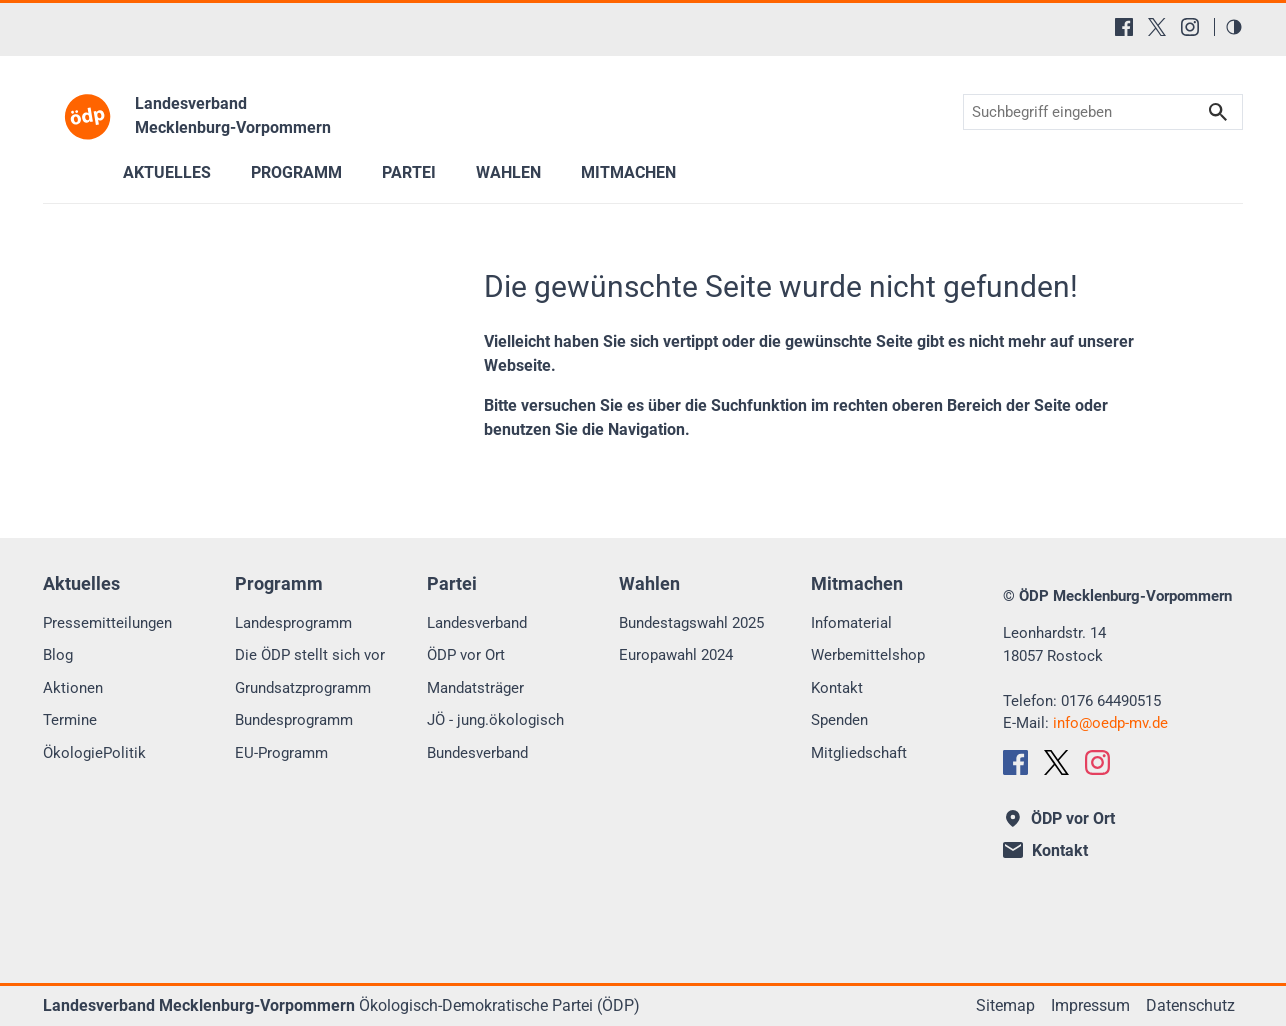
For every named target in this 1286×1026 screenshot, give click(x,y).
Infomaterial (851, 623)
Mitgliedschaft (859, 753)
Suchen (1218, 112)
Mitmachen (628, 172)
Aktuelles (167, 172)
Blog (58, 655)
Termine (70, 720)
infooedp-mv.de (1110, 723)
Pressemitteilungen (107, 623)
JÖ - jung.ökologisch (495, 720)
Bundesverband (477, 753)
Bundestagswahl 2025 (691, 623)
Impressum (1090, 1005)
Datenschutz (1190, 1005)
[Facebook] (1124, 27)
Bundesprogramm (294, 720)
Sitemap (1005, 1005)
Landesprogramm (293, 623)
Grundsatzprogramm (303, 688)
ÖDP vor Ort (466, 655)
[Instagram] (1190, 27)
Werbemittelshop (868, 655)
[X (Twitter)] (1157, 27)
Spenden (839, 720)
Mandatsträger (475, 688)
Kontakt (837, 688)
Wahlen (508, 172)
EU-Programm (281, 753)
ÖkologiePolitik (94, 753)
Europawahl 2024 (676, 655)
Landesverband (477, 623)
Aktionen (73, 688)
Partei (409, 172)
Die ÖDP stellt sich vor (310, 655)
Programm (296, 172)
